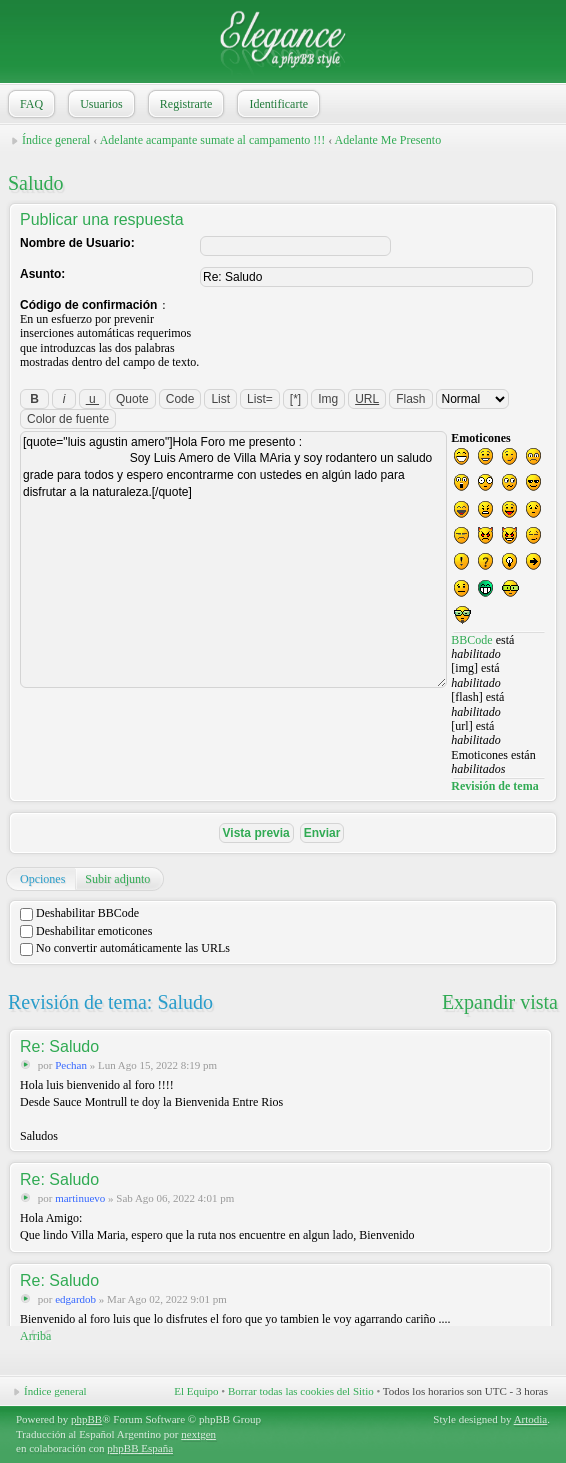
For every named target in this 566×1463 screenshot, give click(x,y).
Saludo (36, 183)
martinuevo (80, 1198)
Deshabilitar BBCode (79, 913)
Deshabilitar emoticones (86, 931)
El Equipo (196, 1391)
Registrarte (184, 104)
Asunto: (42, 274)
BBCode (471, 640)
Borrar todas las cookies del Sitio (301, 1391)
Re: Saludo (59, 1046)
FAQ (29, 104)
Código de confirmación (88, 305)
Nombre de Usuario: (77, 243)
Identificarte (276, 104)
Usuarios (99, 104)
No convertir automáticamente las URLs (125, 948)
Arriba (35, 1336)
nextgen (198, 1434)
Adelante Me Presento (388, 140)
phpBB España (140, 1448)
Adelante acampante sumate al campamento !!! (213, 140)
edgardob (75, 1299)
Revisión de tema (494, 786)
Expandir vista (500, 1002)
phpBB (86, 1419)
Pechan (71, 1065)
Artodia (531, 1419)
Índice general (56, 140)
